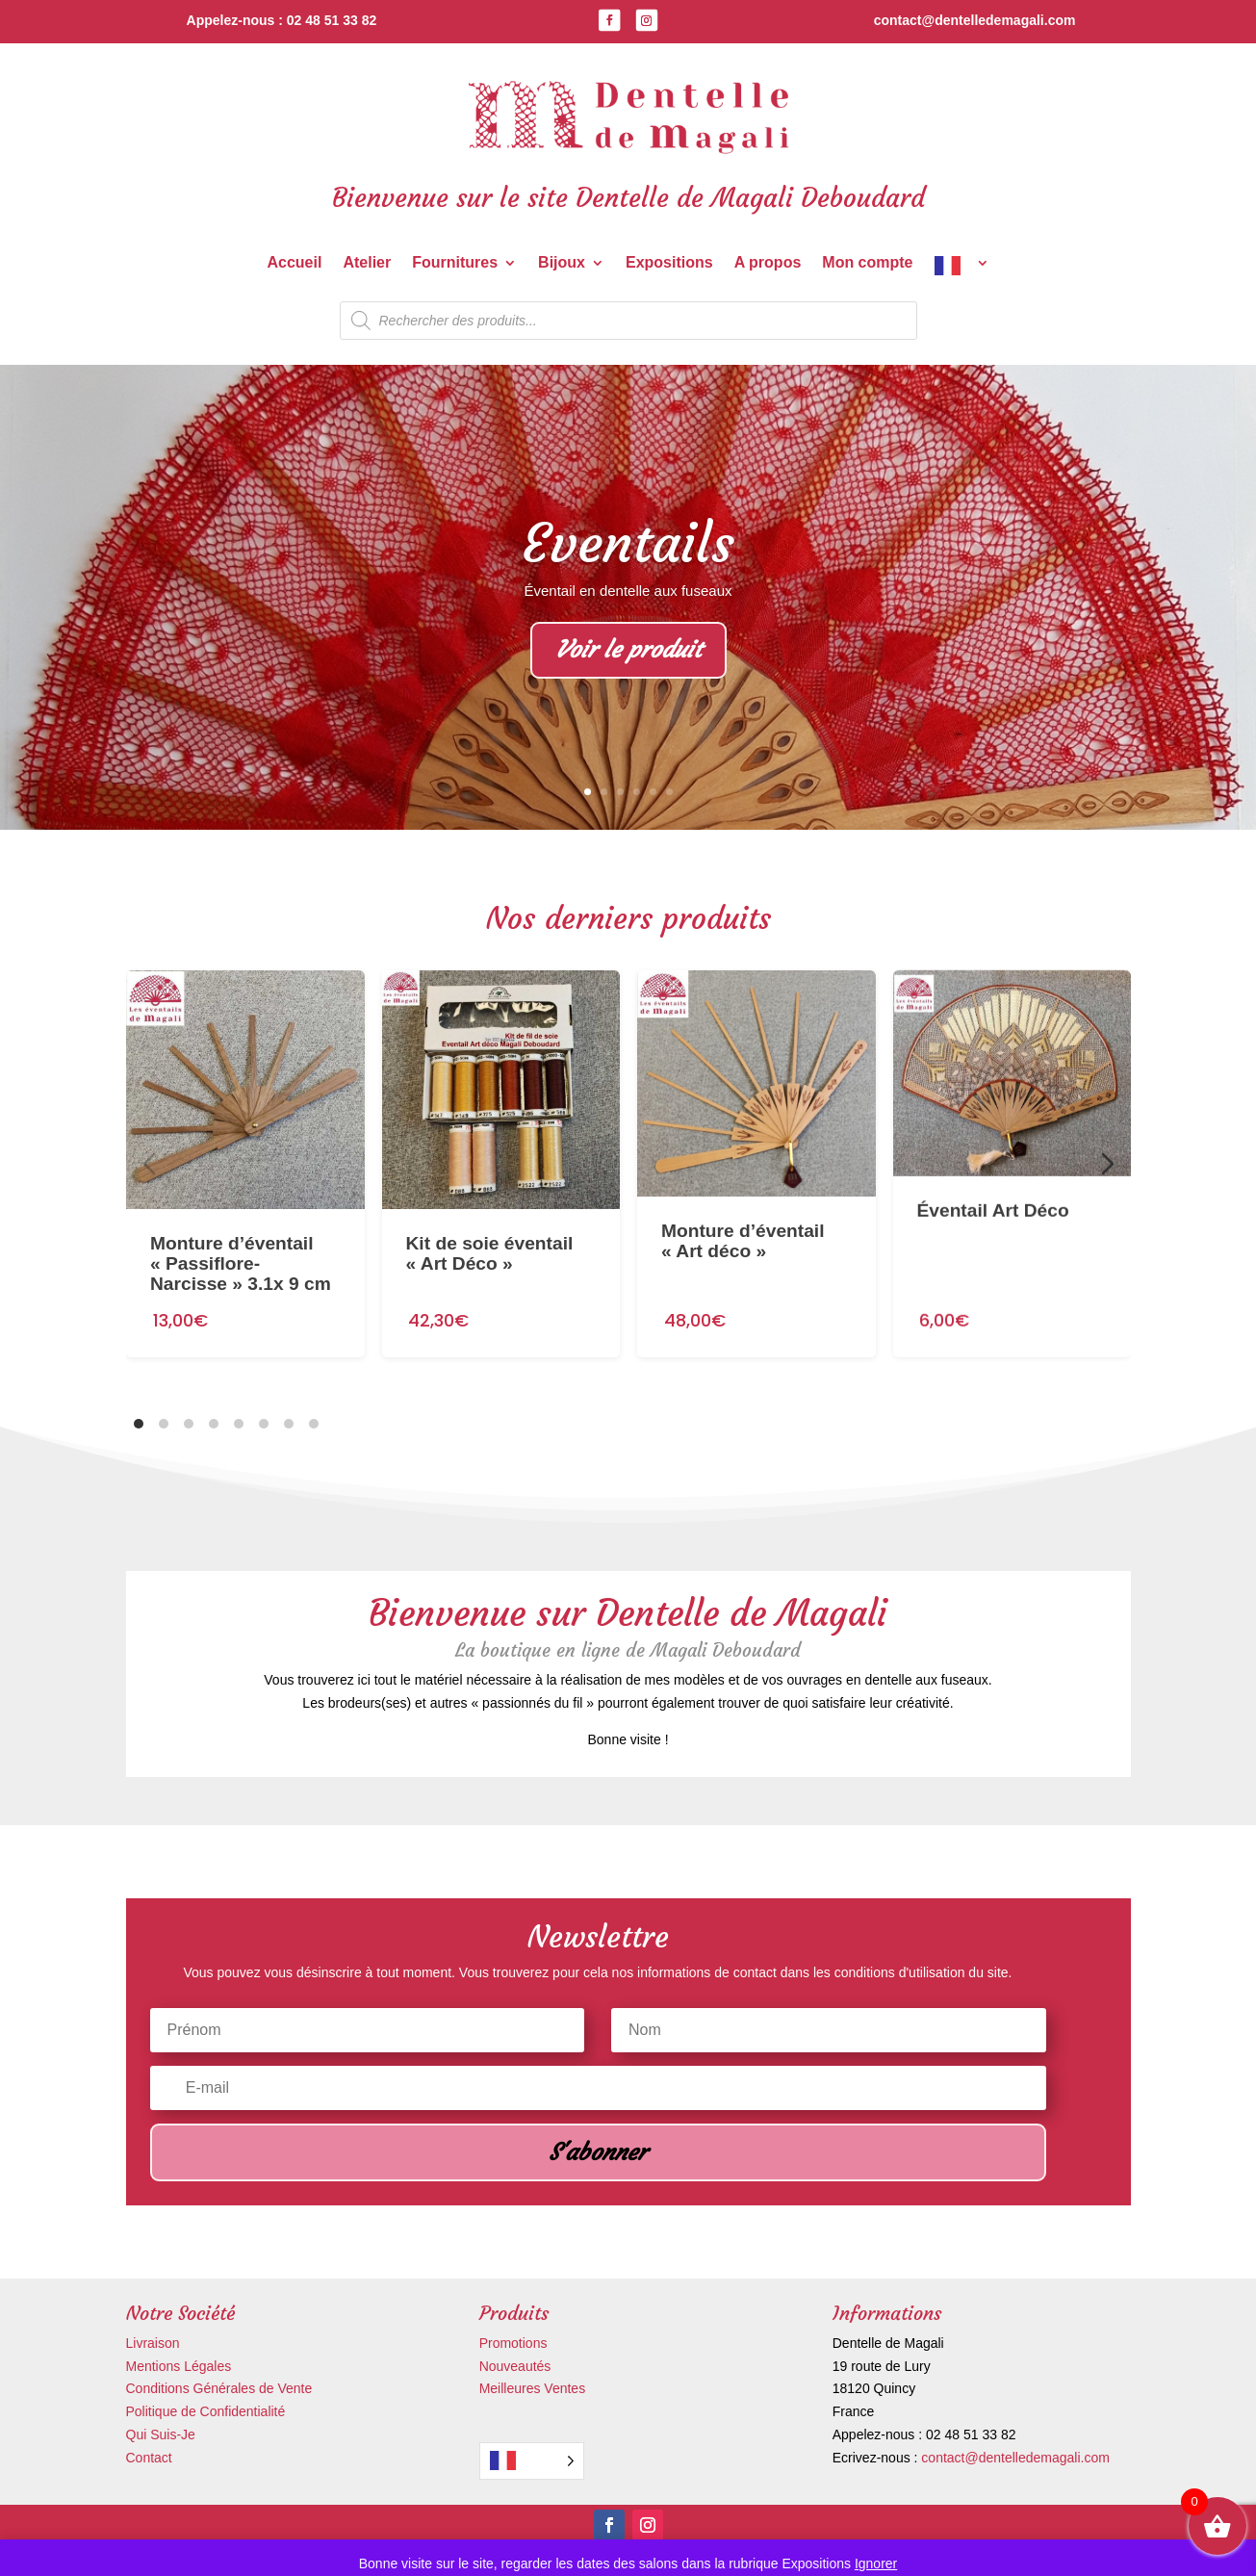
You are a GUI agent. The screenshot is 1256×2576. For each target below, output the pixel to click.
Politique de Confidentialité (206, 2411)
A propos (768, 263)
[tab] (138, 1423)
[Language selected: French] (531, 2461)
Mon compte (867, 263)
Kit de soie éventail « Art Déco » (489, 1227)
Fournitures (455, 263)
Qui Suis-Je (160, 2434)
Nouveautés (515, 2366)
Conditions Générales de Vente (219, 2388)
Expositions (669, 263)
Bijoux (561, 263)
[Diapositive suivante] (1108, 1164)
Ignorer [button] (876, 2563)
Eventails (628, 545)
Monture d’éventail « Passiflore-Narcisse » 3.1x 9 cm (240, 1244)
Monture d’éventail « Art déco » (743, 1203)
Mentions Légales (179, 2366)
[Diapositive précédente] (149, 1164)
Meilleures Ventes (532, 2388)
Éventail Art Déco (992, 1156)
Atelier (367, 263)
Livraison (153, 2343)
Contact (149, 2457)
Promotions (513, 2343)
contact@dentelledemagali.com (1015, 2457)
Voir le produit (628, 651)
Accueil (294, 263)
